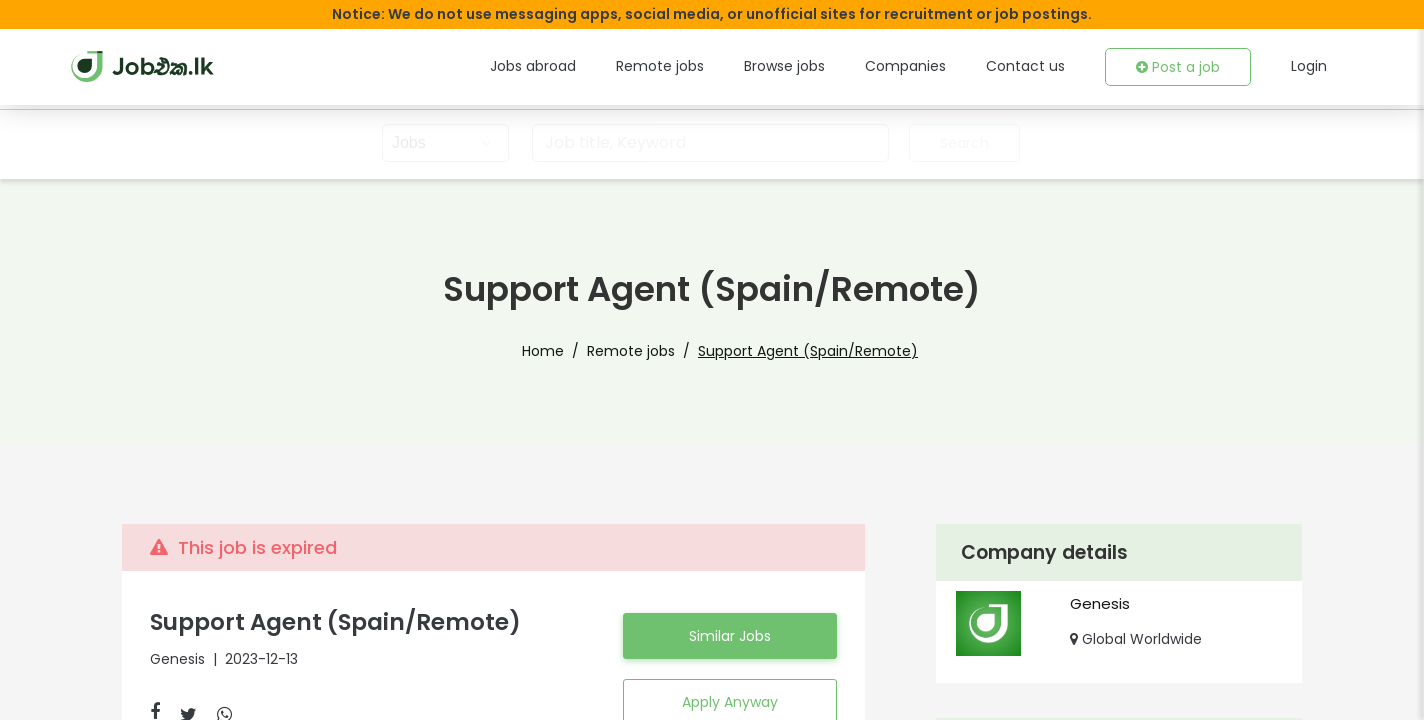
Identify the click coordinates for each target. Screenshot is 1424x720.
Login (1310, 66)
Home (565, 351)
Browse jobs (817, 66)
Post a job (1183, 67)
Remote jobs (699, 66)
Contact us (1039, 66)
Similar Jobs (730, 636)
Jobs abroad (581, 66)
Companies (930, 66)
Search (962, 143)
